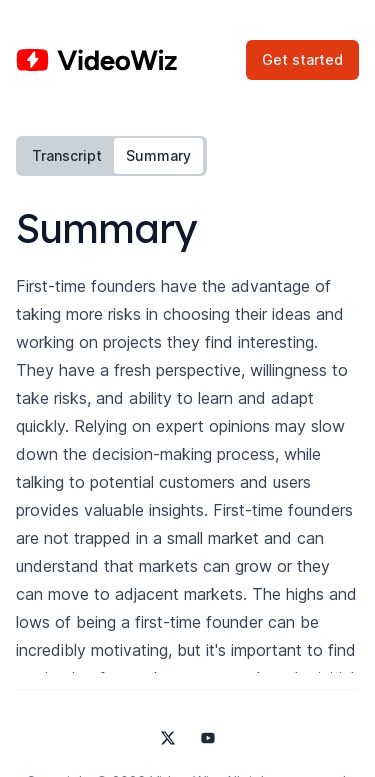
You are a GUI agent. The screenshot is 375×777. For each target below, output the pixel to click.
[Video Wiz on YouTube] (208, 738)
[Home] (96, 60)
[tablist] (111, 156)
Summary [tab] (158, 155)
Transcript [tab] (67, 155)
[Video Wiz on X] (168, 738)
